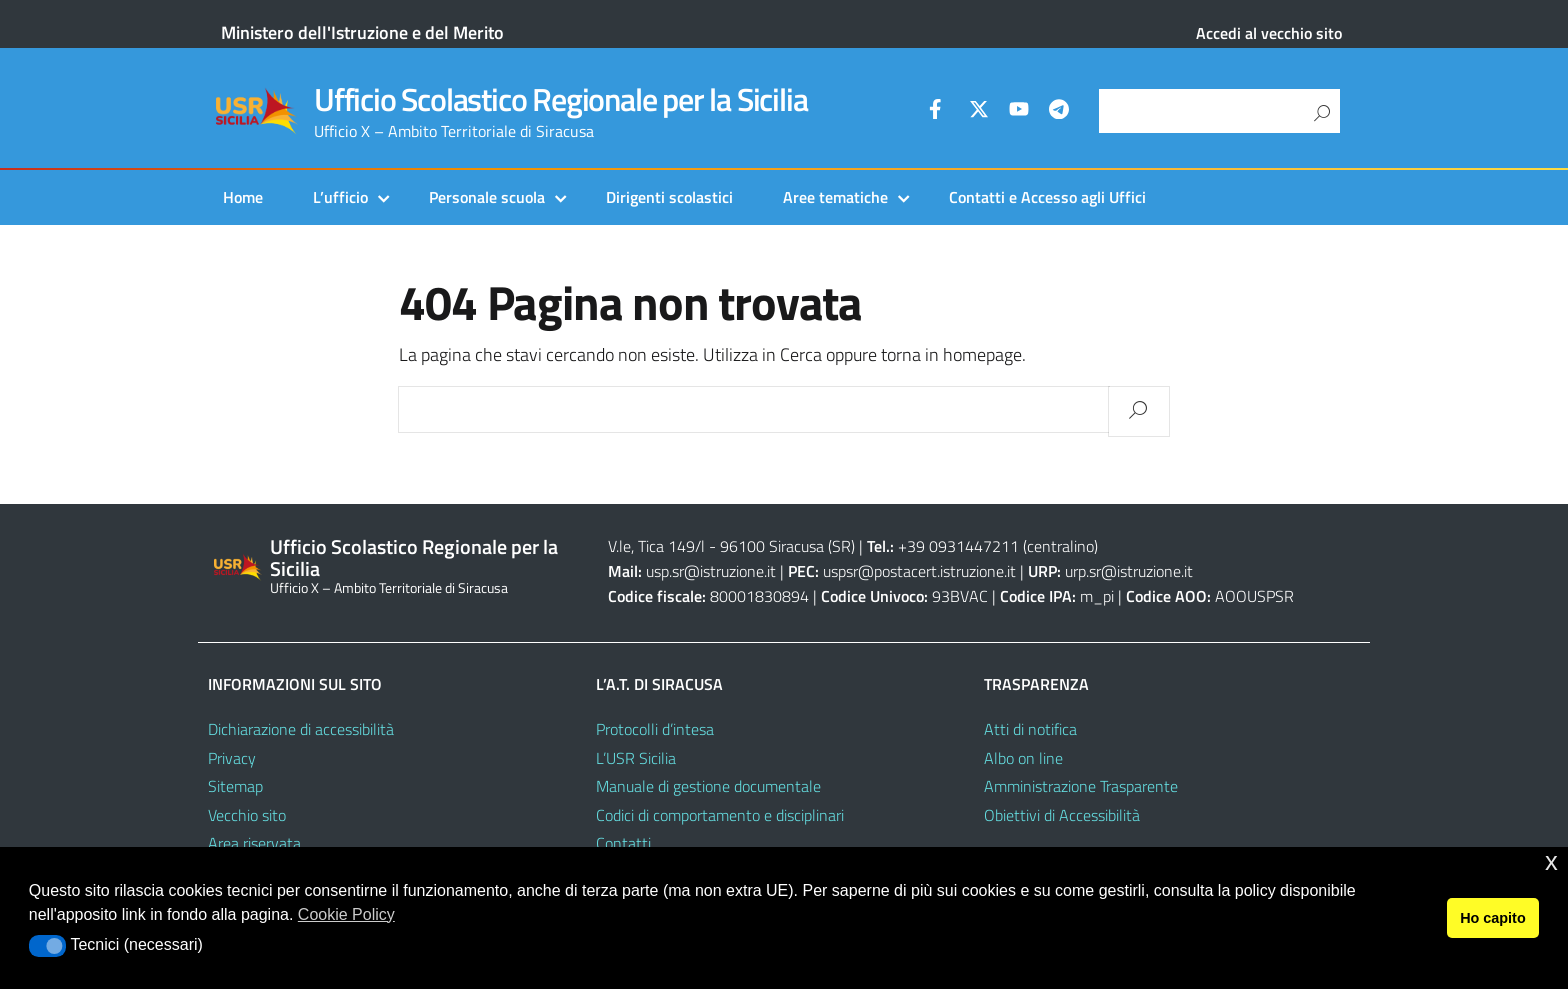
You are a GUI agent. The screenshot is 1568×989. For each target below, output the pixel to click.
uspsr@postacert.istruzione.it (919, 571)
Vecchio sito (247, 815)
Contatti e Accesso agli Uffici (1047, 197)
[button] (47, 946)
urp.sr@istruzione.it (1129, 571)
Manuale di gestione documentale (708, 786)
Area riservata (254, 843)
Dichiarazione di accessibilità (301, 729)
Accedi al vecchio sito (1269, 33)
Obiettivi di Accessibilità (1062, 815)
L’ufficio (340, 197)
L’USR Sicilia (636, 758)
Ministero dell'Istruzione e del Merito (362, 32)
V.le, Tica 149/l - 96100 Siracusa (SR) (731, 546)
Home (243, 197)
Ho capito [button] (1493, 918)
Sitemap (235, 786)
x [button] (1551, 861)
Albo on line (1023, 758)
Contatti (623, 843)
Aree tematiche (835, 197)
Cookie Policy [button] (346, 914)
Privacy (232, 758)
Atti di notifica (1030, 729)
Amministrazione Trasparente (1081, 786)
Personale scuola (487, 197)
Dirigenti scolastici (669, 197)
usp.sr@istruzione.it (711, 571)
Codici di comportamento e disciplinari (720, 815)
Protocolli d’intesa (655, 729)
